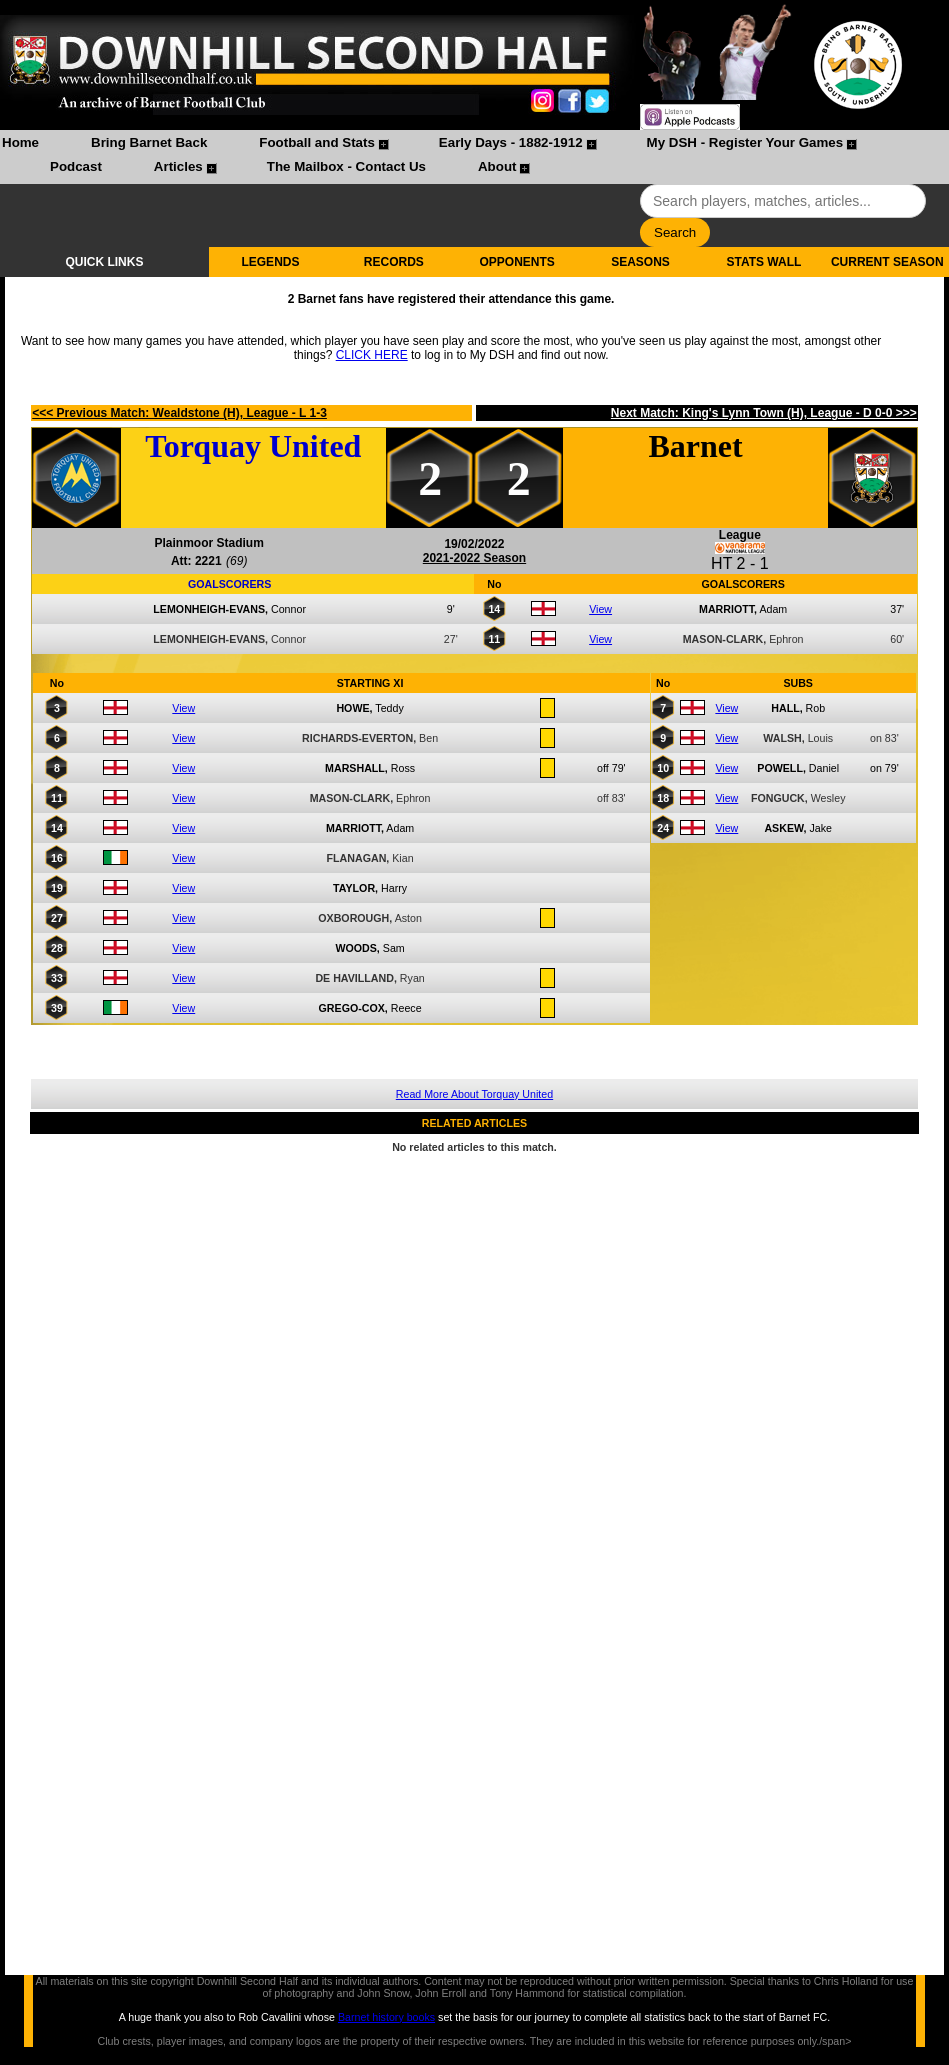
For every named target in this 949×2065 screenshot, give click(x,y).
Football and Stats (317, 142)
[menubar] (474, 157)
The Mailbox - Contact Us (346, 166)
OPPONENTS (517, 262)
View (600, 609)
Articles (178, 166)
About (497, 166)
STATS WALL (763, 262)
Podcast (76, 166)
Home (20, 142)
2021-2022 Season (474, 558)
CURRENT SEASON (887, 262)
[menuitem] (20, 145)
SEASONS (640, 262)
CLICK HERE (372, 355)
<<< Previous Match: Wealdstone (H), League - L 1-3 (179, 413)
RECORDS (394, 262)
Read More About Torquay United (474, 1094)
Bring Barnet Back (149, 142)
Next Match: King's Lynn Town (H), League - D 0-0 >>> (764, 413)
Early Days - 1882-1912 (511, 142)
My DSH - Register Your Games (745, 142)
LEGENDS (270, 262)
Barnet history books (386, 2017)
